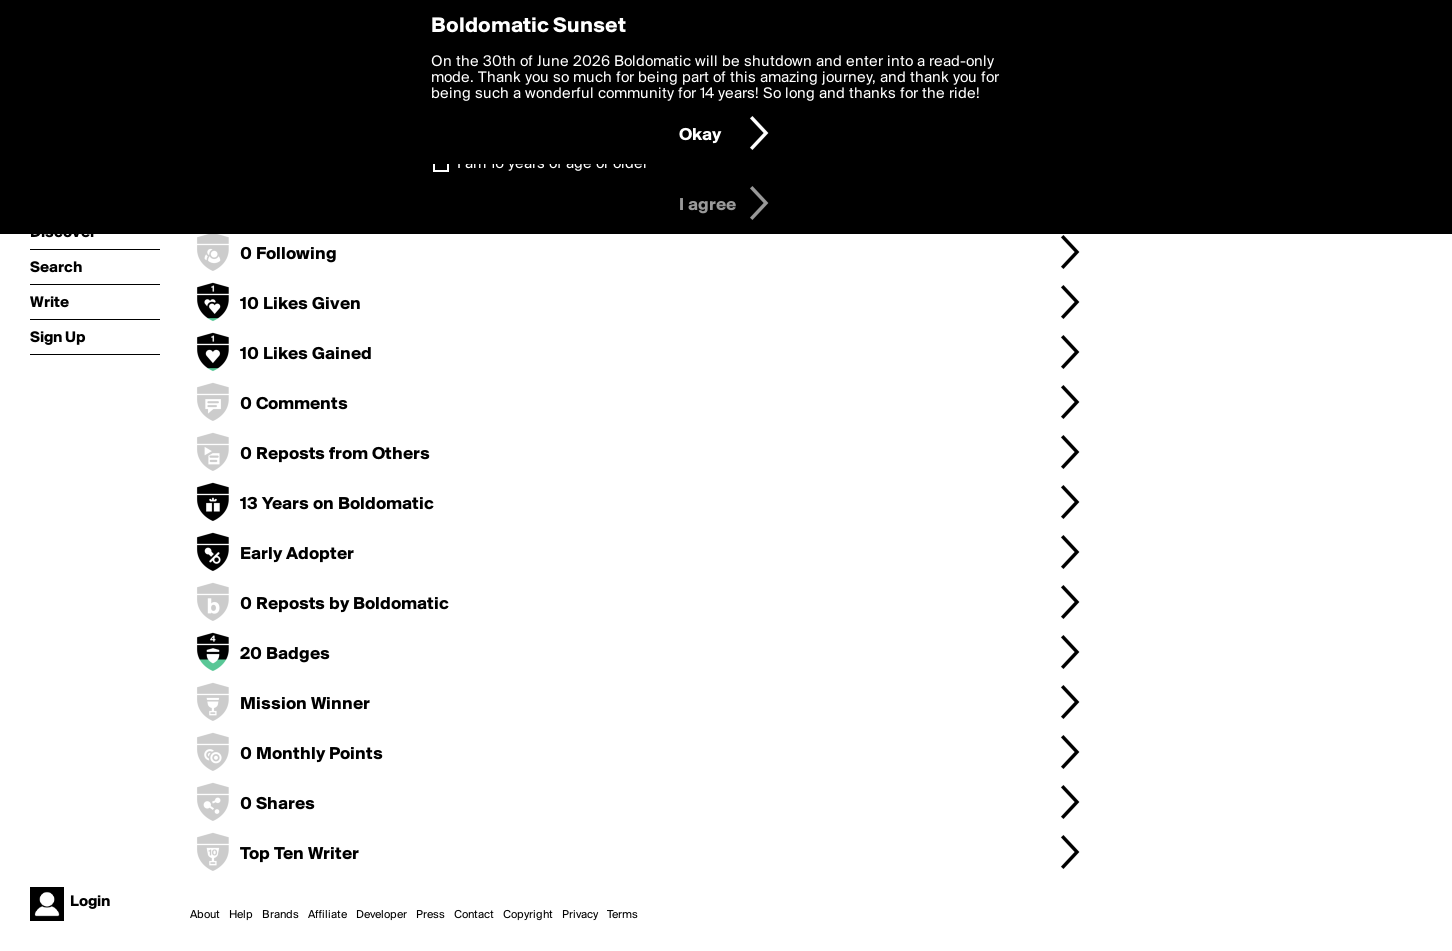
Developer (381, 915)
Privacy (580, 915)
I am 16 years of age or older (552, 164)
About (205, 915)
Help (241, 915)
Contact (474, 915)
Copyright (528, 915)
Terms (622, 915)
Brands (280, 915)
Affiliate (327, 915)
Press (430, 915)
